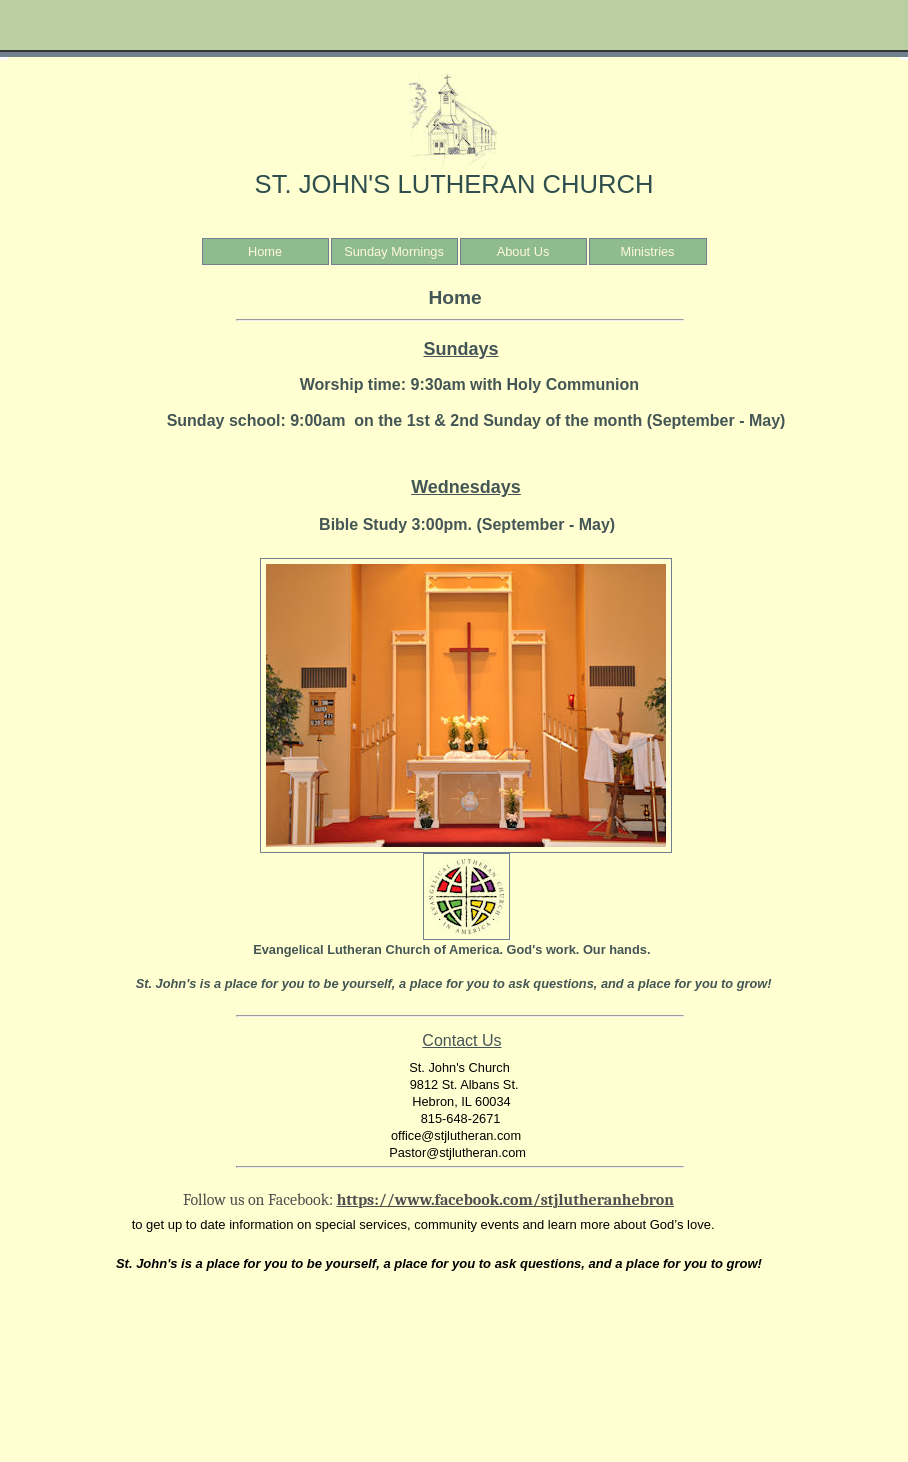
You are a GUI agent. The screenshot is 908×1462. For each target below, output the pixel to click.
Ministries (647, 251)
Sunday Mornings (394, 251)
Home (265, 251)
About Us (523, 251)
